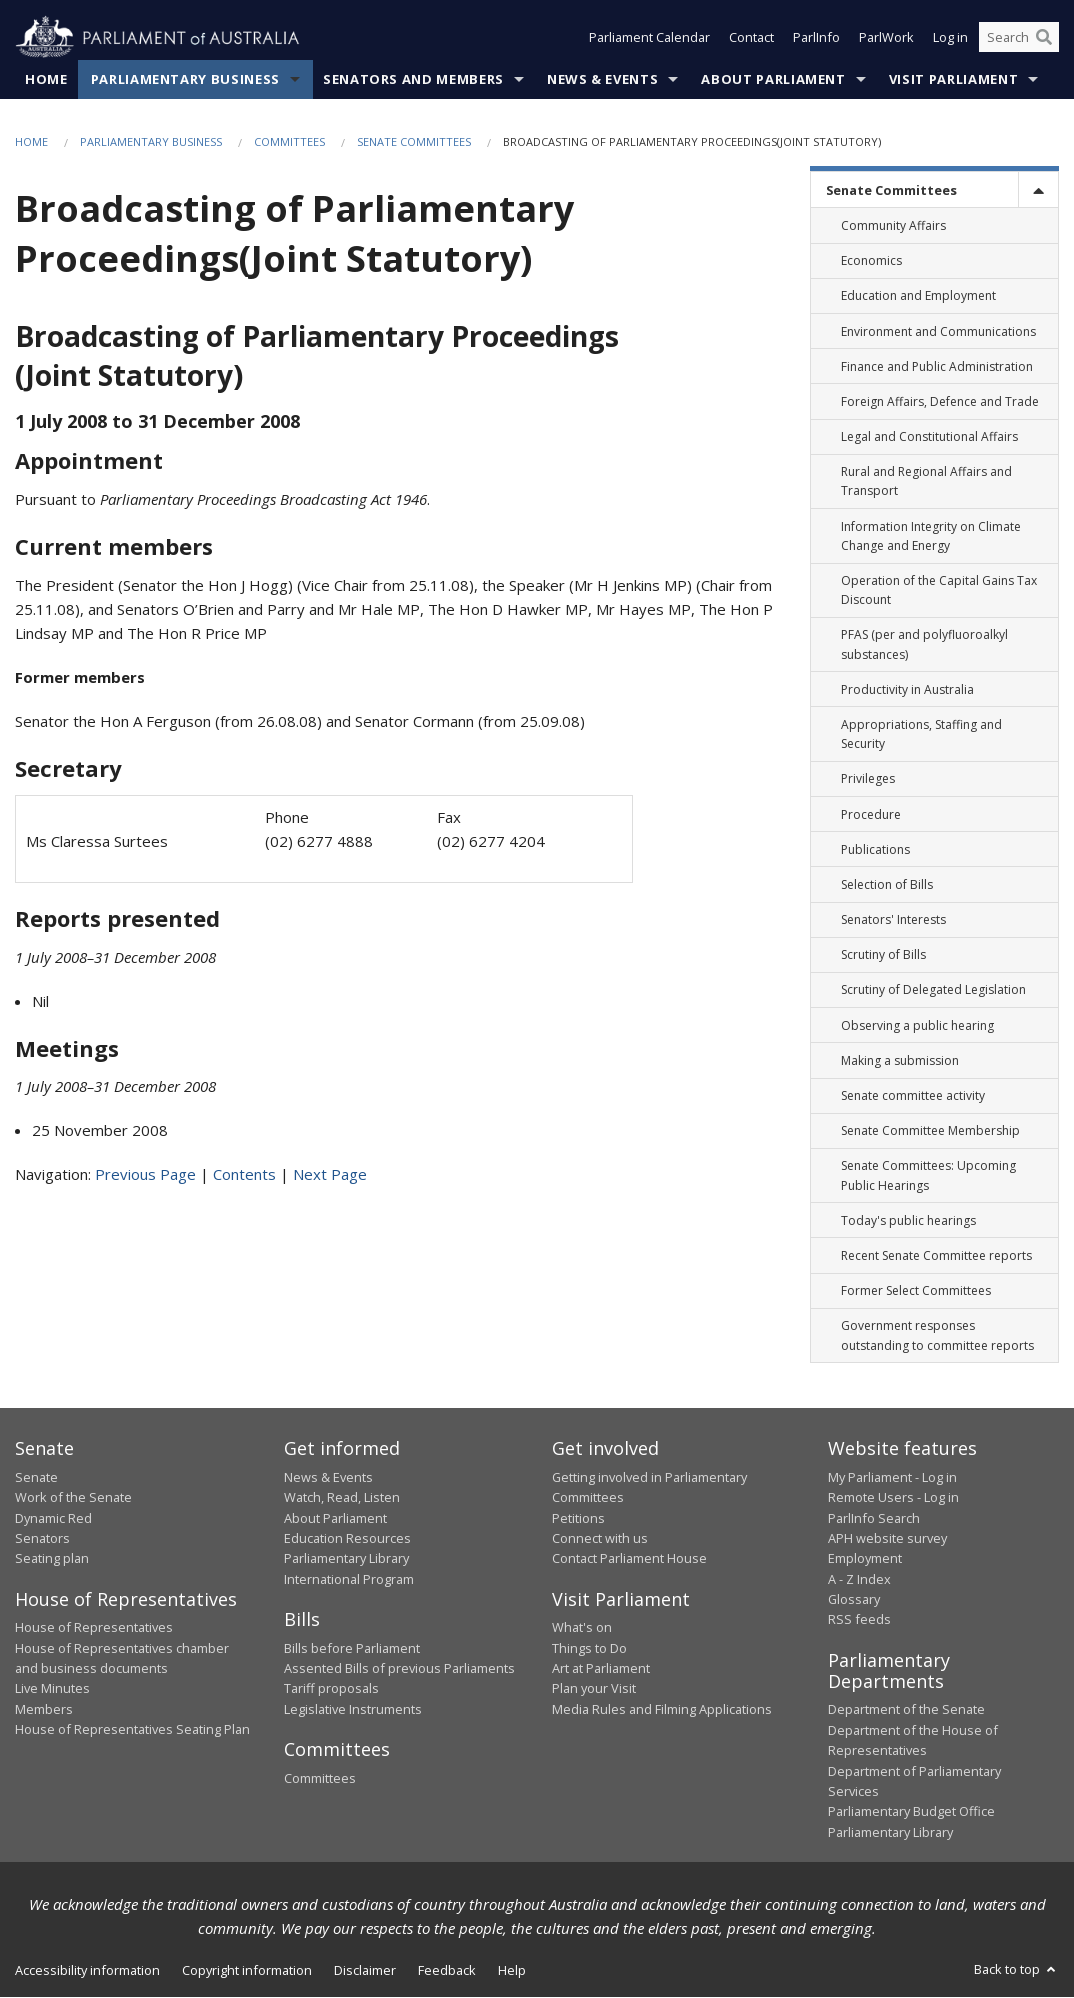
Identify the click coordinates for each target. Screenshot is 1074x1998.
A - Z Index (859, 1579)
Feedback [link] (447, 1971)
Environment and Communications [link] (938, 331)
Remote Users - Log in (893, 1498)
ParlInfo (816, 38)
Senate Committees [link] (891, 190)
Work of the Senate (73, 1498)
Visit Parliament (953, 79)
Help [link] (512, 1971)
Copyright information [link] (247, 1971)
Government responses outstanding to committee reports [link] (937, 1336)
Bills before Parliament (352, 1648)
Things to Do (589, 1648)
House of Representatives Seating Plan (132, 1730)
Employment (865, 1559)
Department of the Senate (906, 1710)
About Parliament (773, 79)
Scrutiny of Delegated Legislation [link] (933, 990)
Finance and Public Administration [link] (937, 366)
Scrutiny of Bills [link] (883, 955)
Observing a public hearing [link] (917, 1025)
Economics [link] (871, 261)
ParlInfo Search (874, 1518)
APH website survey (887, 1538)
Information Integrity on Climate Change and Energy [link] (931, 536)
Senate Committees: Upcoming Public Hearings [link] (928, 1176)
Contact (751, 38)
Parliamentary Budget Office (911, 1812)
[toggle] (1038, 190)
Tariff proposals (331, 1689)
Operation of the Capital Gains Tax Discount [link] (939, 590)
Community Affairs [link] (893, 225)
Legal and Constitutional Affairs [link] (929, 437)
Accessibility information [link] (87, 1971)
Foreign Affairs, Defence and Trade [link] (940, 401)
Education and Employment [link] (918, 296)
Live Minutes (52, 1689)
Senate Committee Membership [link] (930, 1131)
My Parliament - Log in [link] (892, 1477)
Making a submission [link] (900, 1060)
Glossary (854, 1599)
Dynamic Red (53, 1518)
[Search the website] (1019, 38)
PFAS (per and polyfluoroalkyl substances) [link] (924, 645)
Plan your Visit (594, 1689)
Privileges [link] (868, 779)
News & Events (602, 79)
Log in (950, 38)
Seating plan (52, 1559)
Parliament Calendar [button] (649, 38)
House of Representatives (94, 1628)
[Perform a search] (1044, 38)
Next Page (330, 1175)
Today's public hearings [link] (908, 1220)
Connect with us (600, 1538)
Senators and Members (413, 79)
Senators (42, 1538)
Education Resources (347, 1538)
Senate (36, 1477)
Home (46, 79)
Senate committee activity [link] (913, 1095)
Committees (289, 141)
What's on (582, 1628)
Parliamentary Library (346, 1559)
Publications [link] (875, 849)
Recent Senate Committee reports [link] (936, 1255)
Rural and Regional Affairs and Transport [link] (926, 482)
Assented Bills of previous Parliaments (399, 1668)
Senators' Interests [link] (893, 920)
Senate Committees (414, 141)
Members (44, 1709)
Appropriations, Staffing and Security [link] (921, 734)
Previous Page (145, 1175)
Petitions (578, 1518)
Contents (244, 1175)
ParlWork (886, 38)
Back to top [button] (1016, 1970)
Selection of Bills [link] (887, 884)
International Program (349, 1579)
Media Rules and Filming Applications (662, 1709)
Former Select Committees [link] (916, 1291)
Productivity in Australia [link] (907, 689)
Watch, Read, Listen (342, 1498)
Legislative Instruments (353, 1709)
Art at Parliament (601, 1668)
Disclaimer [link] (365, 1971)
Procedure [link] (871, 814)
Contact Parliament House (629, 1559)
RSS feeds (859, 1620)
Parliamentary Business (185, 79)
